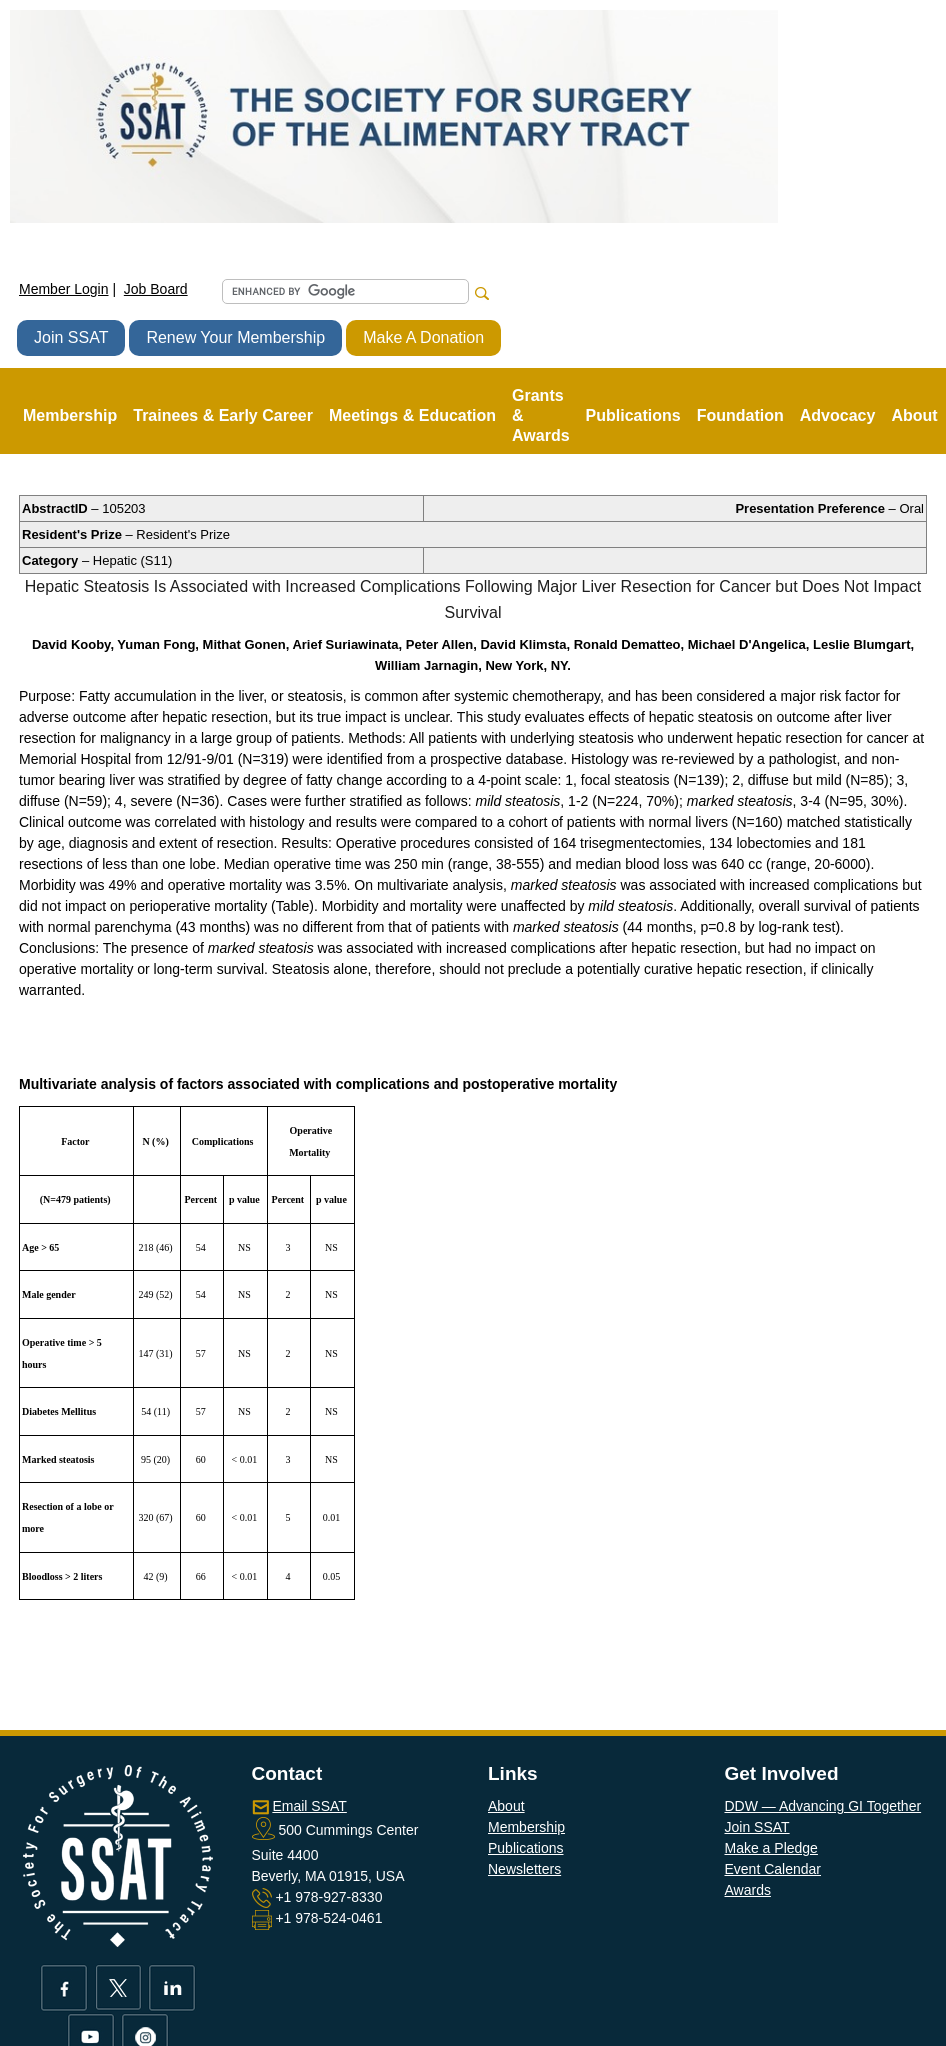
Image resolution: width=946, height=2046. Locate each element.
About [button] (914, 415)
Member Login (64, 289)
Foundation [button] (740, 415)
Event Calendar (773, 1869)
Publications (526, 1848)
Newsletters (524, 1869)
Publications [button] (633, 415)
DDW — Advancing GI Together (823, 1806)
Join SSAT (71, 337)
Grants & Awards (541, 415)
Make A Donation (423, 337)
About (506, 1806)
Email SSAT (309, 1806)
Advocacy (838, 415)
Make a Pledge (771, 1848)
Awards (748, 1890)
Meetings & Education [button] (412, 415)
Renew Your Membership (235, 337)
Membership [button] (70, 415)
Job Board (156, 289)
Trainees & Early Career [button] (223, 415)
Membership (526, 1827)
